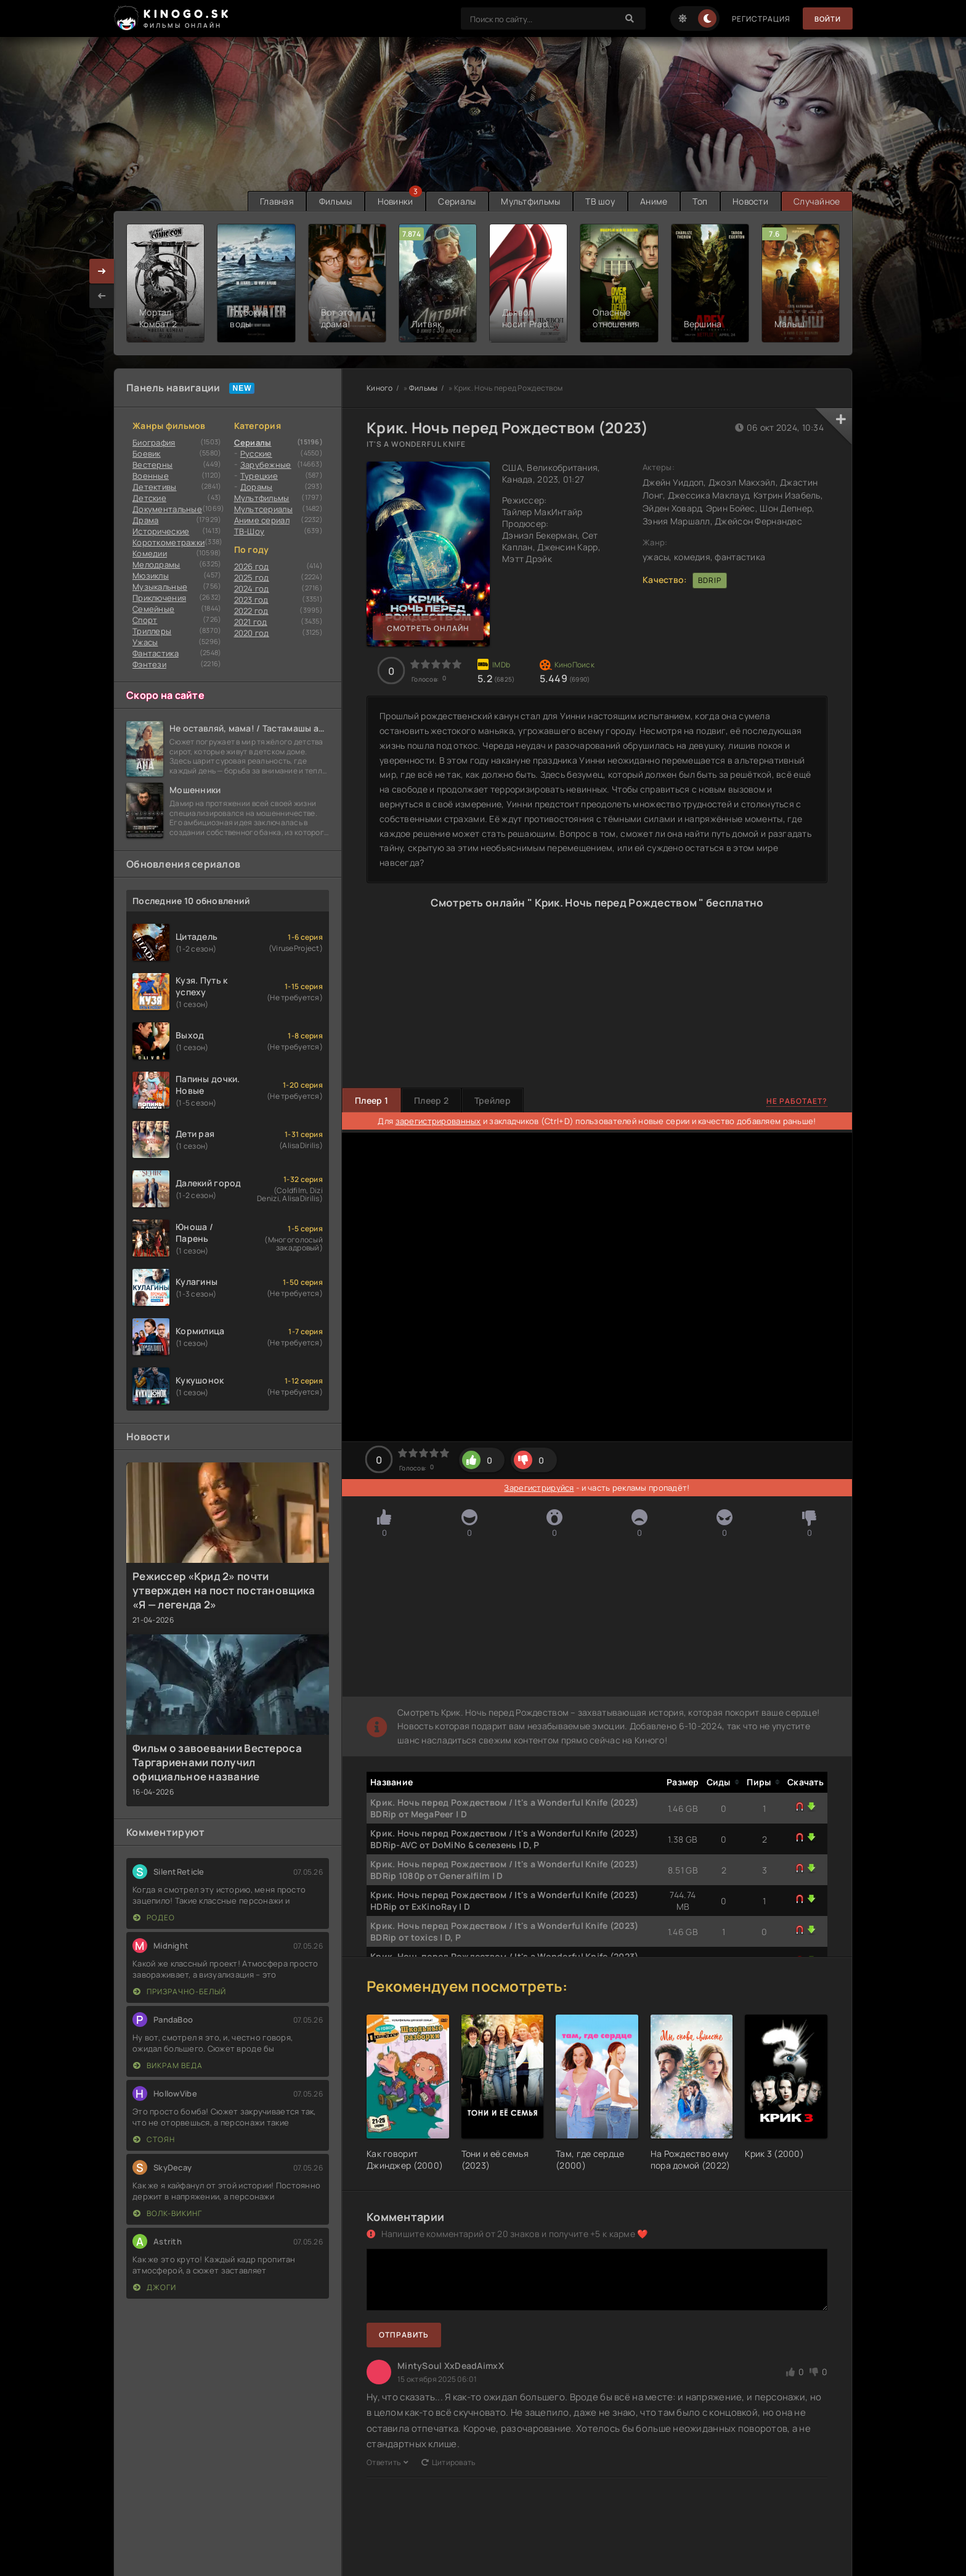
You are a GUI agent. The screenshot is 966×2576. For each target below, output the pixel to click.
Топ (698, 201)
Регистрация (758, 19)
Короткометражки (168, 542)
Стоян (154, 2139)
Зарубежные (265, 465)
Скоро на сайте (165, 695)
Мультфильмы (526, 201)
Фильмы (329, 201)
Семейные (153, 609)
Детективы (154, 487)
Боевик (146, 454)
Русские (256, 454)
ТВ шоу (597, 201)
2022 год (251, 611)
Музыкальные (159, 587)
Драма (145, 520)
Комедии (149, 553)
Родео (154, 1917)
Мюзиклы (150, 576)
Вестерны (152, 465)
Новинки (389, 201)
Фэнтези (149, 664)
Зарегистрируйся (539, 1487)
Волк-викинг (167, 2213)
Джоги (154, 2287)
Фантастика (155, 653)
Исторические (160, 531)
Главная (269, 201)
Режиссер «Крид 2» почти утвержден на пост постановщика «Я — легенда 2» (223, 1590)
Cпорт (144, 620)
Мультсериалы (263, 509)
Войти (826, 19)
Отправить (404, 2334)
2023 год (251, 600)
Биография (154, 442)
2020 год (251, 633)
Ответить (388, 2461)
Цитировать (448, 2461)
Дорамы (256, 487)
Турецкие (259, 476)
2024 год (251, 588)
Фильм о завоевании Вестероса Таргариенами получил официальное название (217, 1762)
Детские (149, 498)
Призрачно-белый (179, 1991)
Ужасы (145, 642)
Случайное (816, 201)
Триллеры (151, 631)
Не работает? (796, 1100)
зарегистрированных (438, 1121)
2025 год (251, 577)
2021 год (250, 622)
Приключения (159, 598)
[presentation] (101, 295)
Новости (749, 201)
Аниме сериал (262, 520)
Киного (380, 388)
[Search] (627, 18)
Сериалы (452, 201)
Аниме (650, 201)
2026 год (251, 566)
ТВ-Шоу (249, 531)
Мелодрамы (156, 564)
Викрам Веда (168, 2065)
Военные (150, 476)
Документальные (167, 509)
